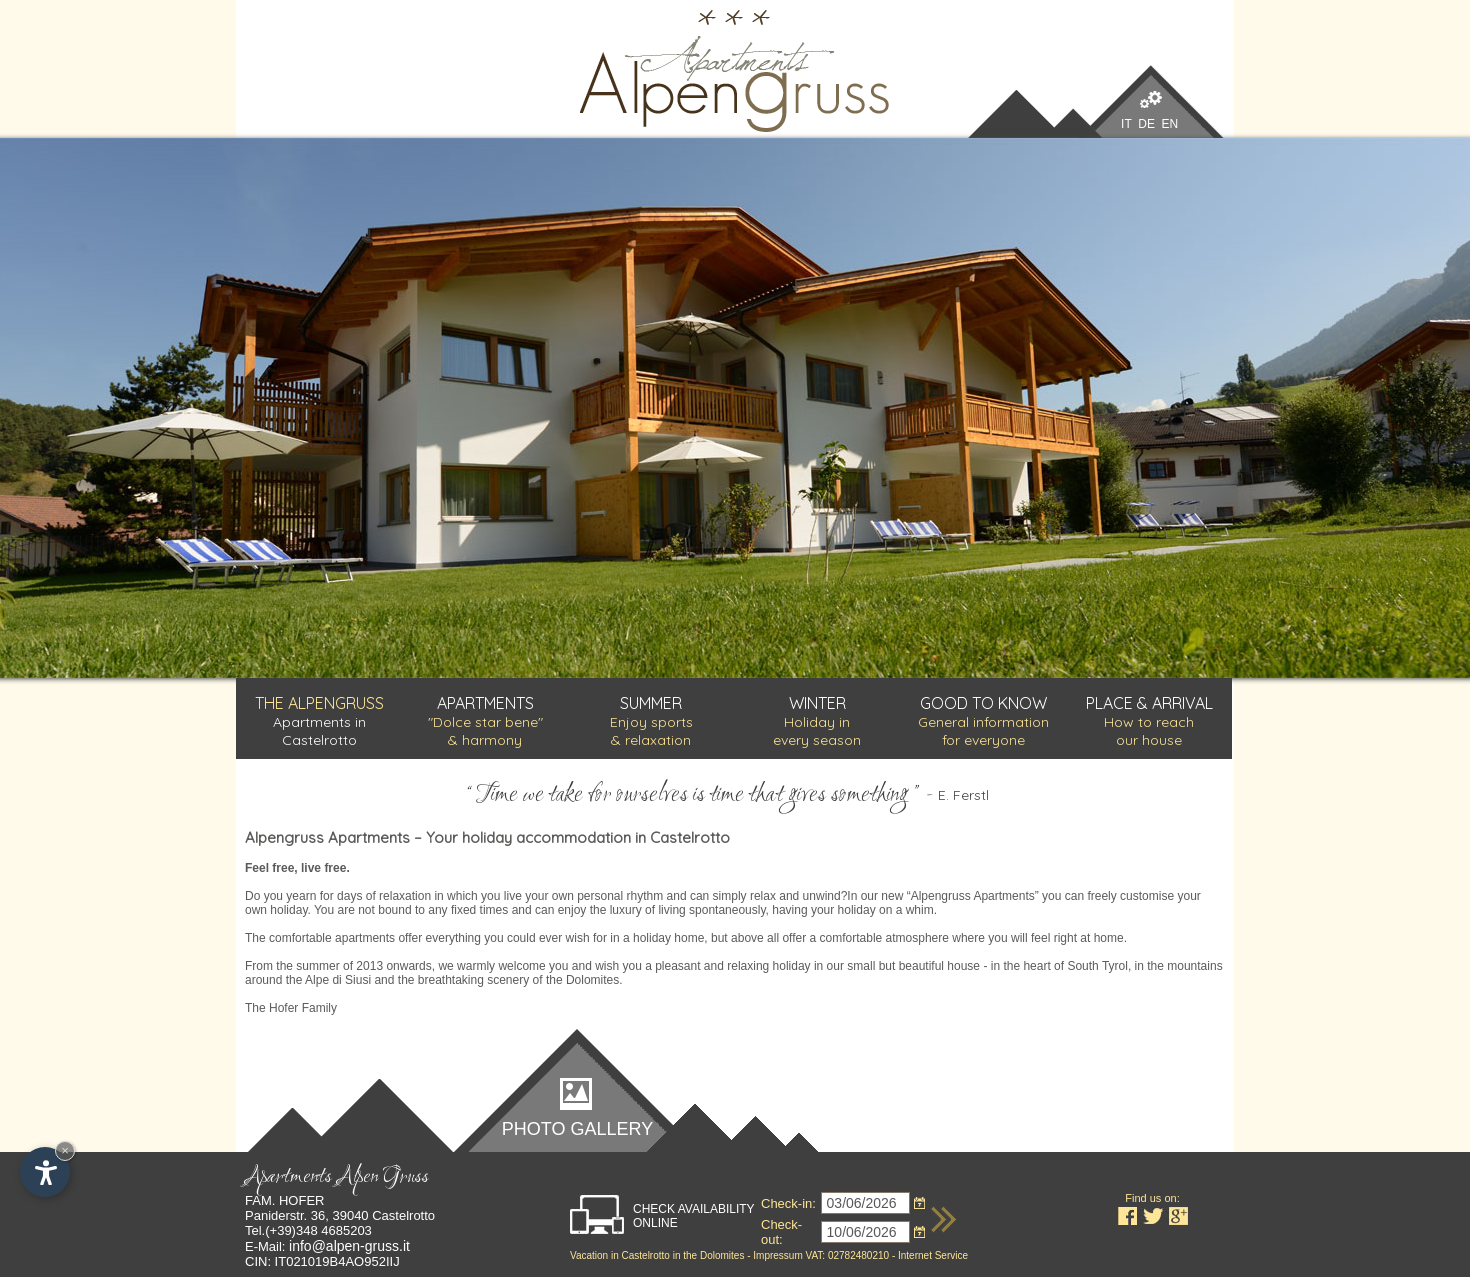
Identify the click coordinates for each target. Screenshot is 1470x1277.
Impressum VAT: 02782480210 (821, 1255)
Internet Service (933, 1255)
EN (1170, 124)
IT (1126, 124)
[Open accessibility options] (45, 1172)
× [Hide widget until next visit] (65, 1150)
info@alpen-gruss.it (349, 1246)
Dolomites (722, 1255)
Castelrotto (644, 1255)
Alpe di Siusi (338, 980)
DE (1146, 124)
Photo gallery (577, 1128)
